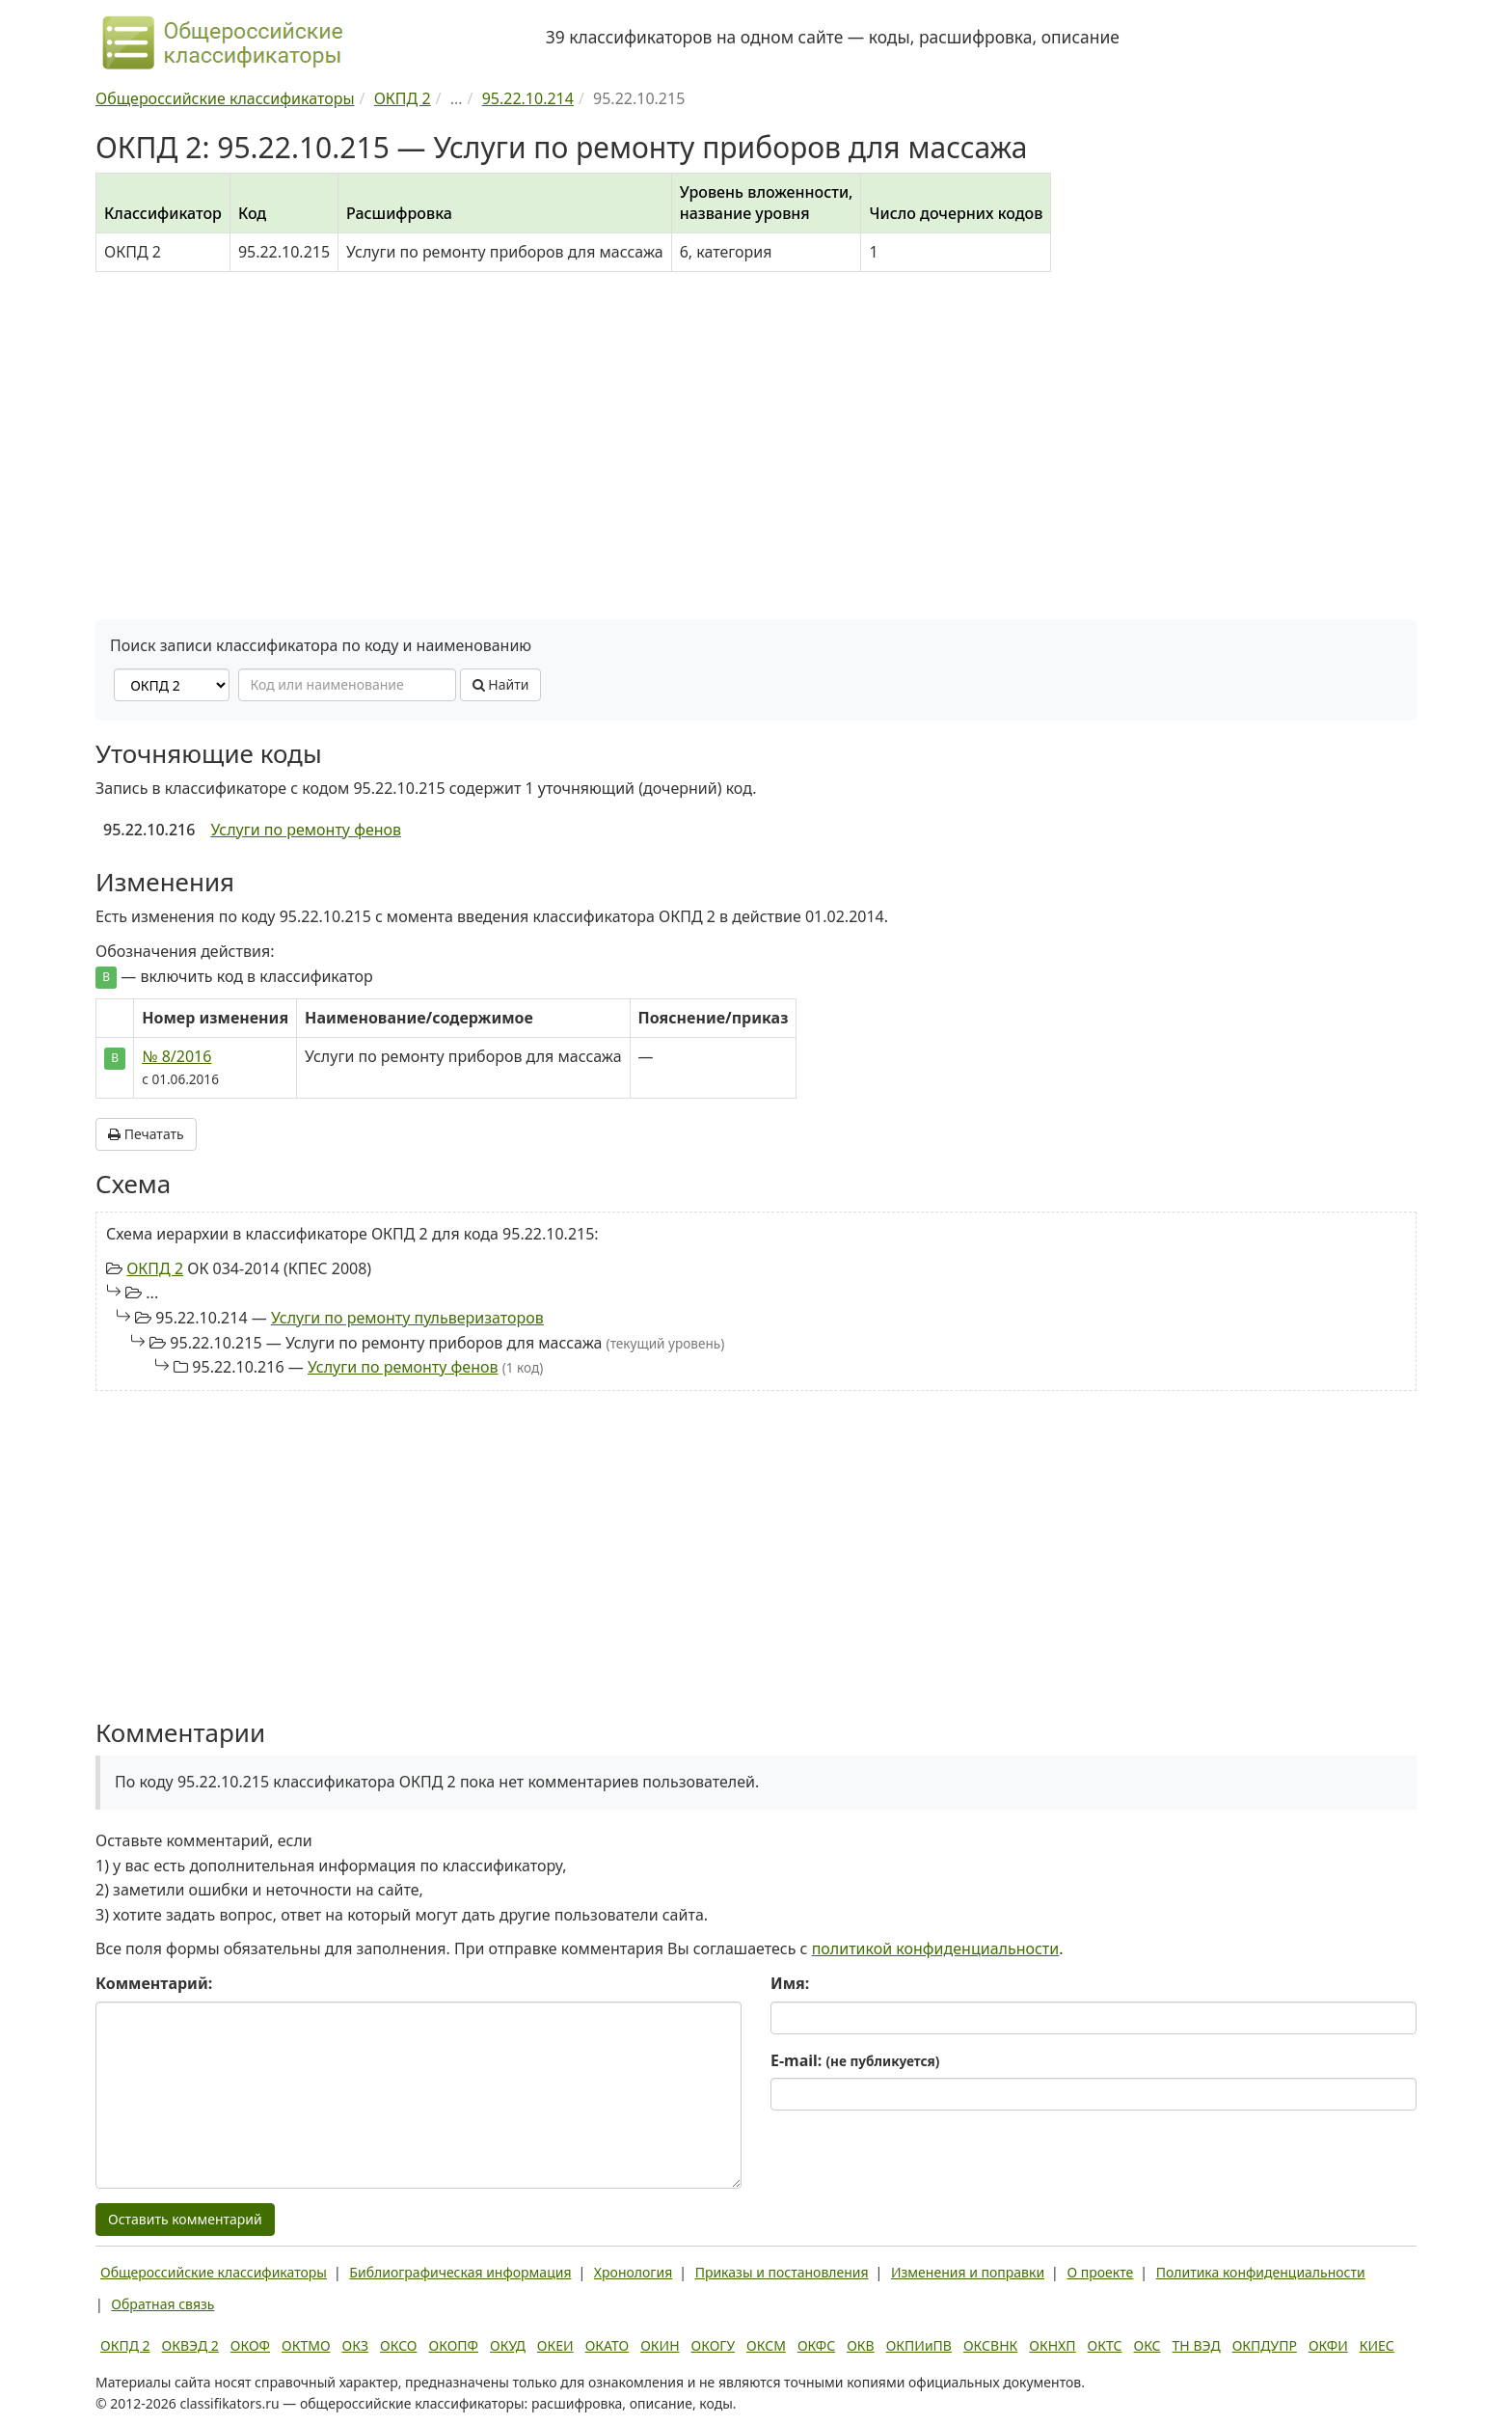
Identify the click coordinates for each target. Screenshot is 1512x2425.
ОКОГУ (713, 2345)
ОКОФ (250, 2345)
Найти (500, 684)
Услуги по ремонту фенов (305, 829)
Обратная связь (162, 2304)
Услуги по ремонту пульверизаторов (407, 1317)
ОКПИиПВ (919, 2345)
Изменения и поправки (967, 2272)
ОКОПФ (453, 2345)
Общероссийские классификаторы (213, 2272)
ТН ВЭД (1197, 2345)
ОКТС (1105, 2345)
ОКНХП (1052, 2345)
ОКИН (659, 2345)
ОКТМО (306, 2345)
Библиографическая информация (460, 2272)
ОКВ (861, 2345)
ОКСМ (766, 2345)
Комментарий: (153, 1983)
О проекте (1099, 2272)
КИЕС (1377, 2345)
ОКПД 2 (154, 1268)
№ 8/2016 (176, 1056)
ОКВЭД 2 (190, 2345)
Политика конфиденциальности (1260, 2272)
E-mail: (854, 2060)
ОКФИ (1328, 2345)
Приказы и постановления (782, 2272)
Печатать (146, 1134)
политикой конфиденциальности (936, 1948)
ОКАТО (607, 2345)
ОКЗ (355, 2345)
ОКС (1146, 2345)
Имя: (789, 1983)
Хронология (633, 2272)
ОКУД (508, 2345)
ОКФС (816, 2345)
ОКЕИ (555, 2345)
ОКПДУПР (1264, 2345)
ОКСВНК (990, 2345)
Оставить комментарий (185, 2219)
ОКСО (398, 2345)
